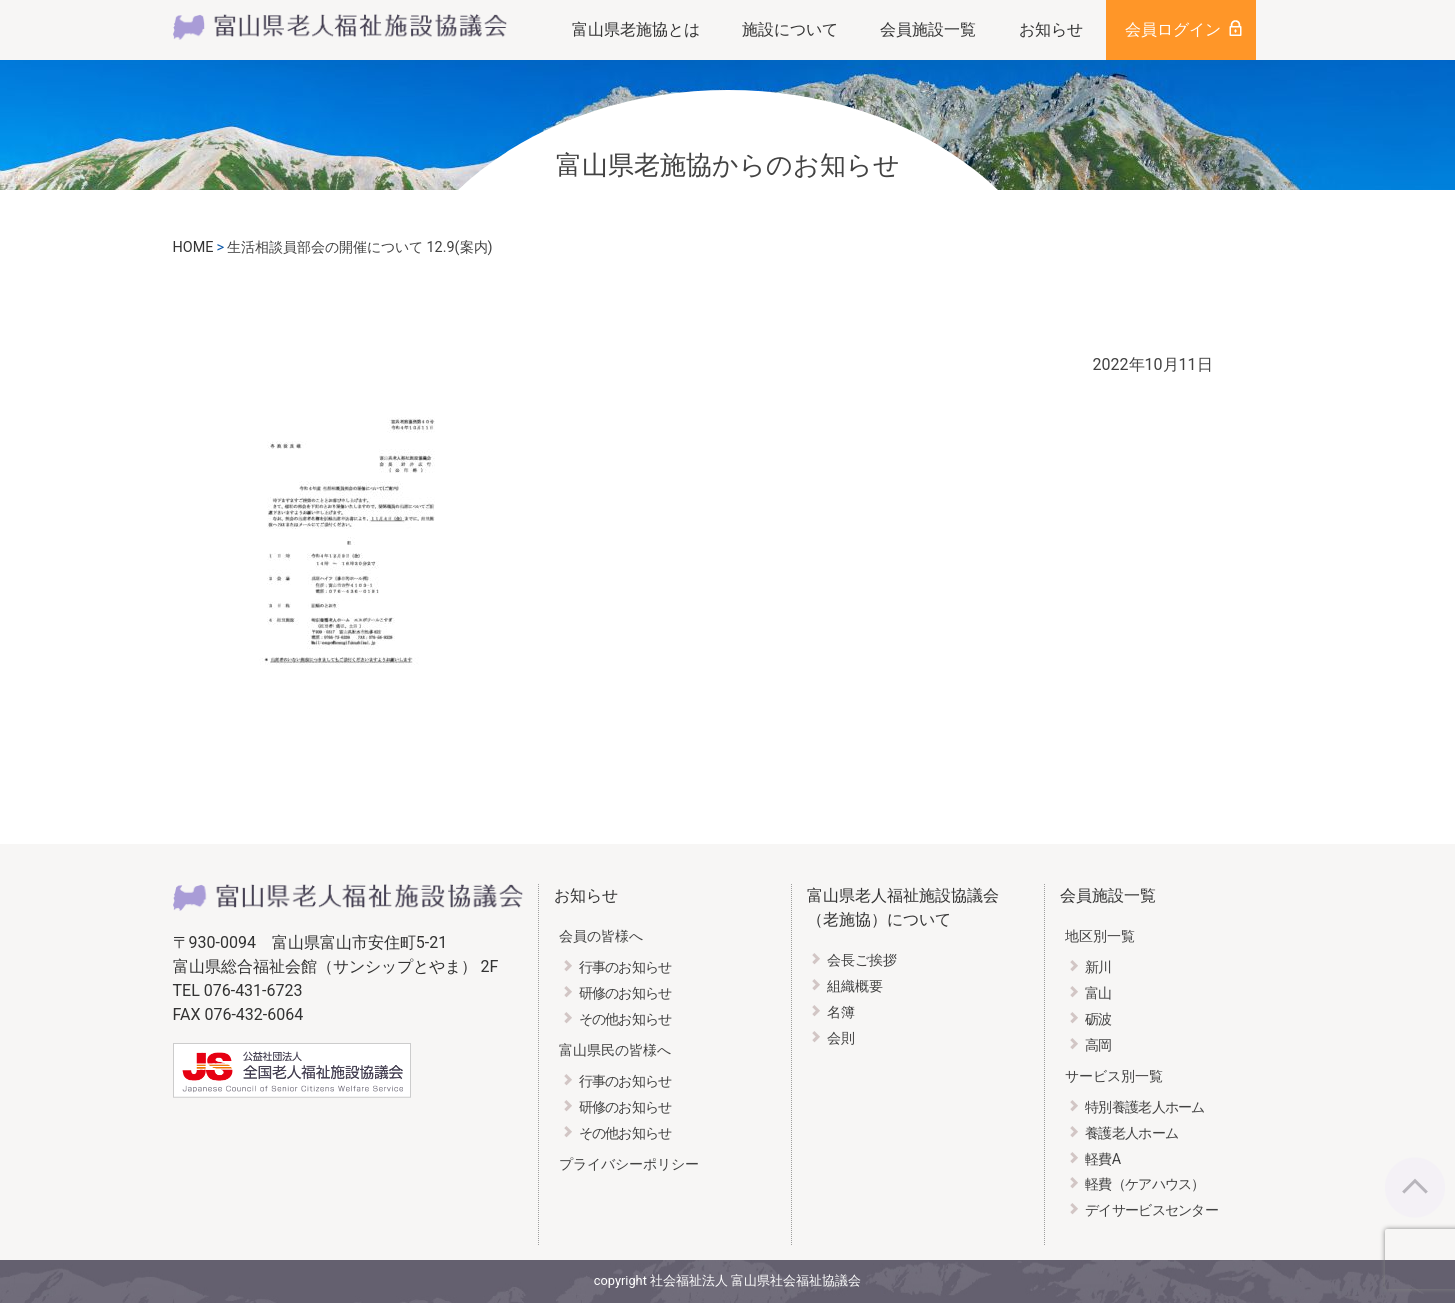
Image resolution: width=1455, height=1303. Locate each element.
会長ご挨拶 (862, 960)
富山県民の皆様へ (615, 1050)
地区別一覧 (1100, 936)
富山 (1098, 993)
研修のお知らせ (625, 993)
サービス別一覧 (1114, 1076)
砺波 (1098, 1019)
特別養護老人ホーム (1145, 1107)
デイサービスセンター (1151, 1210)
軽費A (1102, 1159)
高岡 (1098, 1045)
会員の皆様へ (601, 936)
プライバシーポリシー (629, 1164)
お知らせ (1051, 29)
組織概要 (855, 986)
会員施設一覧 (928, 29)
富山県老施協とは (636, 29)
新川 (1098, 967)
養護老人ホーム (1131, 1133)
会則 (841, 1038)
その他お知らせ (625, 1019)
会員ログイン (1173, 29)
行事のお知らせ (625, 967)
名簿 (841, 1012)
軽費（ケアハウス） (1145, 1184)
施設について (790, 29)
